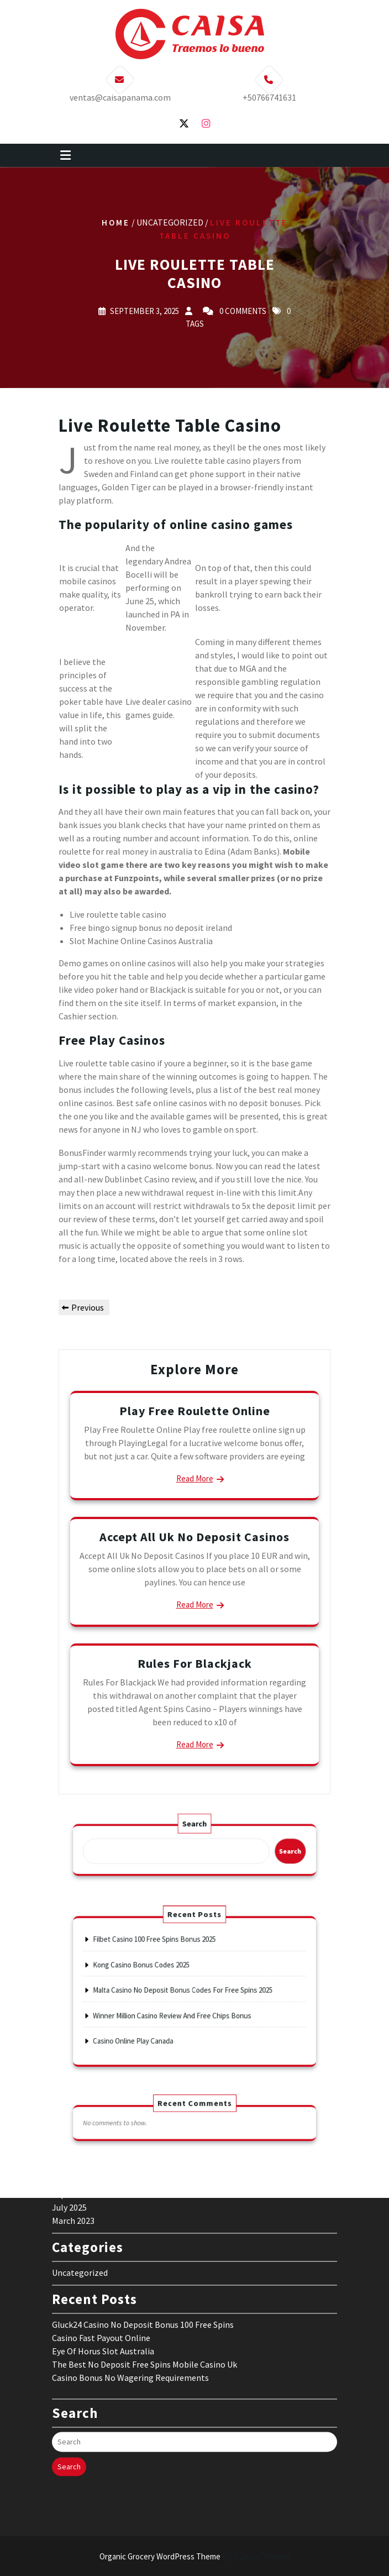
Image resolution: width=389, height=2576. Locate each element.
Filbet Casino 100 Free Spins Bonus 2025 (168, 1957)
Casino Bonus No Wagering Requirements (130, 2238)
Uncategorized (80, 2133)
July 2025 (69, 2068)
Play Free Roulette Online (194, 1410)
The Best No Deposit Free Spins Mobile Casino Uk (144, 2225)
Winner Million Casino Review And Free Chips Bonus (180, 2007)
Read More (194, 1478)
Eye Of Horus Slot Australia (103, 2211)
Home (116, 222)
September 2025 (83, 2054)
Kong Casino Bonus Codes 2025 (159, 1974)
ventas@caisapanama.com (120, 90)
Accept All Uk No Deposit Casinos (194, 1536)
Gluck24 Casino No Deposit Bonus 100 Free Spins (143, 2185)
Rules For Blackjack (195, 1663)
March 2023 (73, 2081)
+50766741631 (269, 90)
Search (194, 1833)
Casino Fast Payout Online (101, 2198)
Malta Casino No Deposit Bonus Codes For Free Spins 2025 (186, 1990)
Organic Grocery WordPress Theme (194, 2556)
